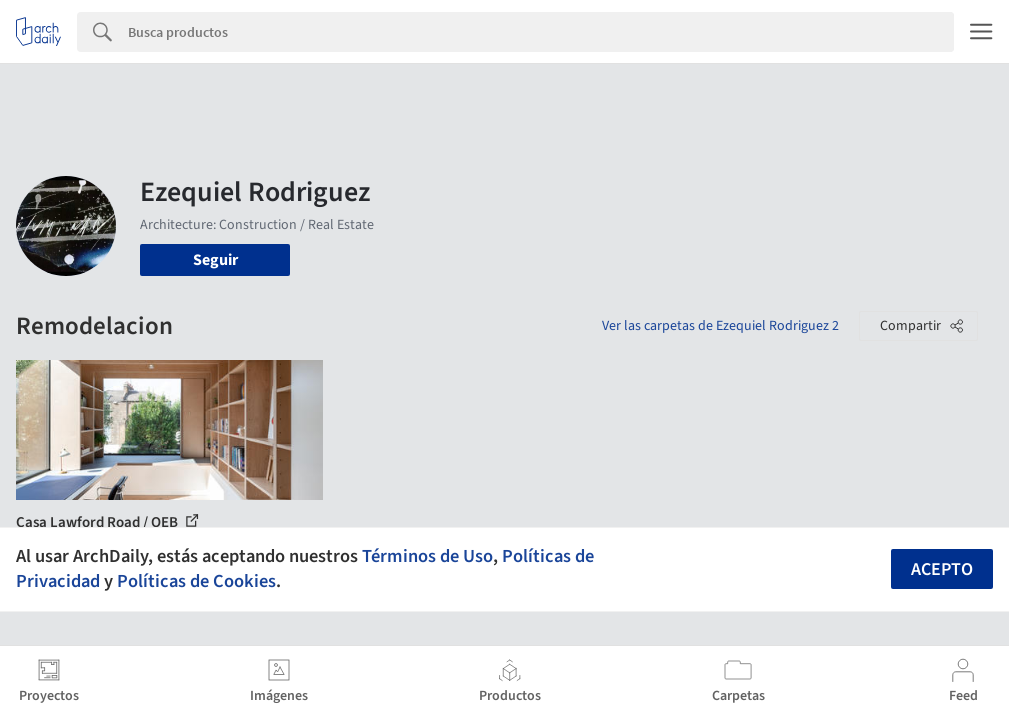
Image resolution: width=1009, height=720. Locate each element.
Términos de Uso (427, 556)
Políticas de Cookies (196, 581)
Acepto (942, 569)
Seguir (215, 260)
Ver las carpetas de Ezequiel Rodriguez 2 (720, 326)
